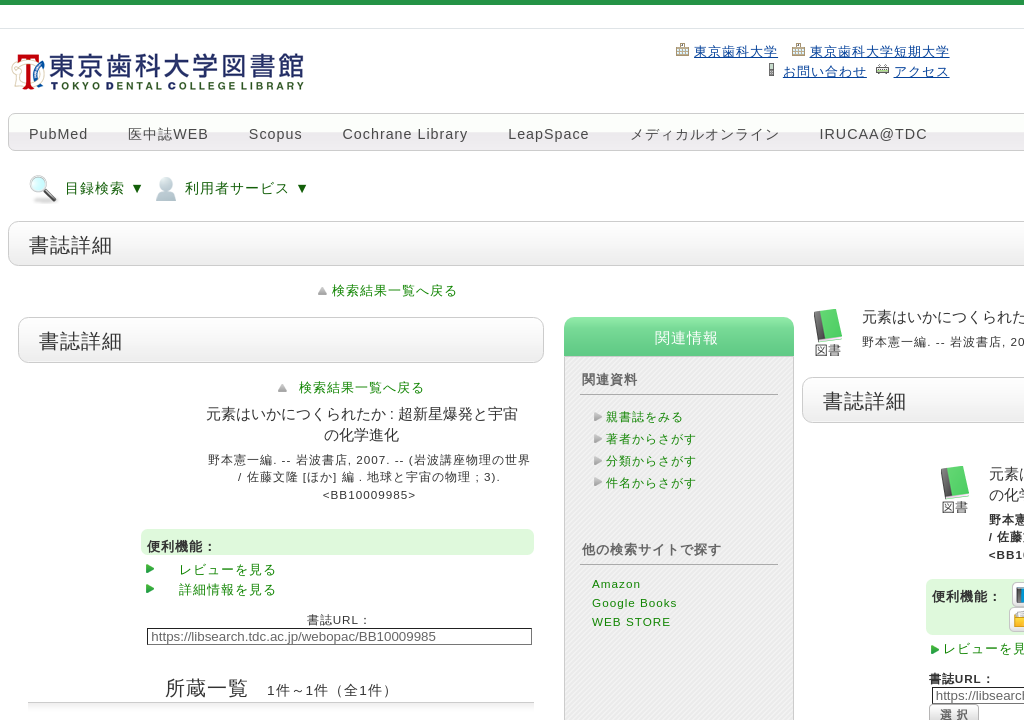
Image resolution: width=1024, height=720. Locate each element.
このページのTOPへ (133, 669)
